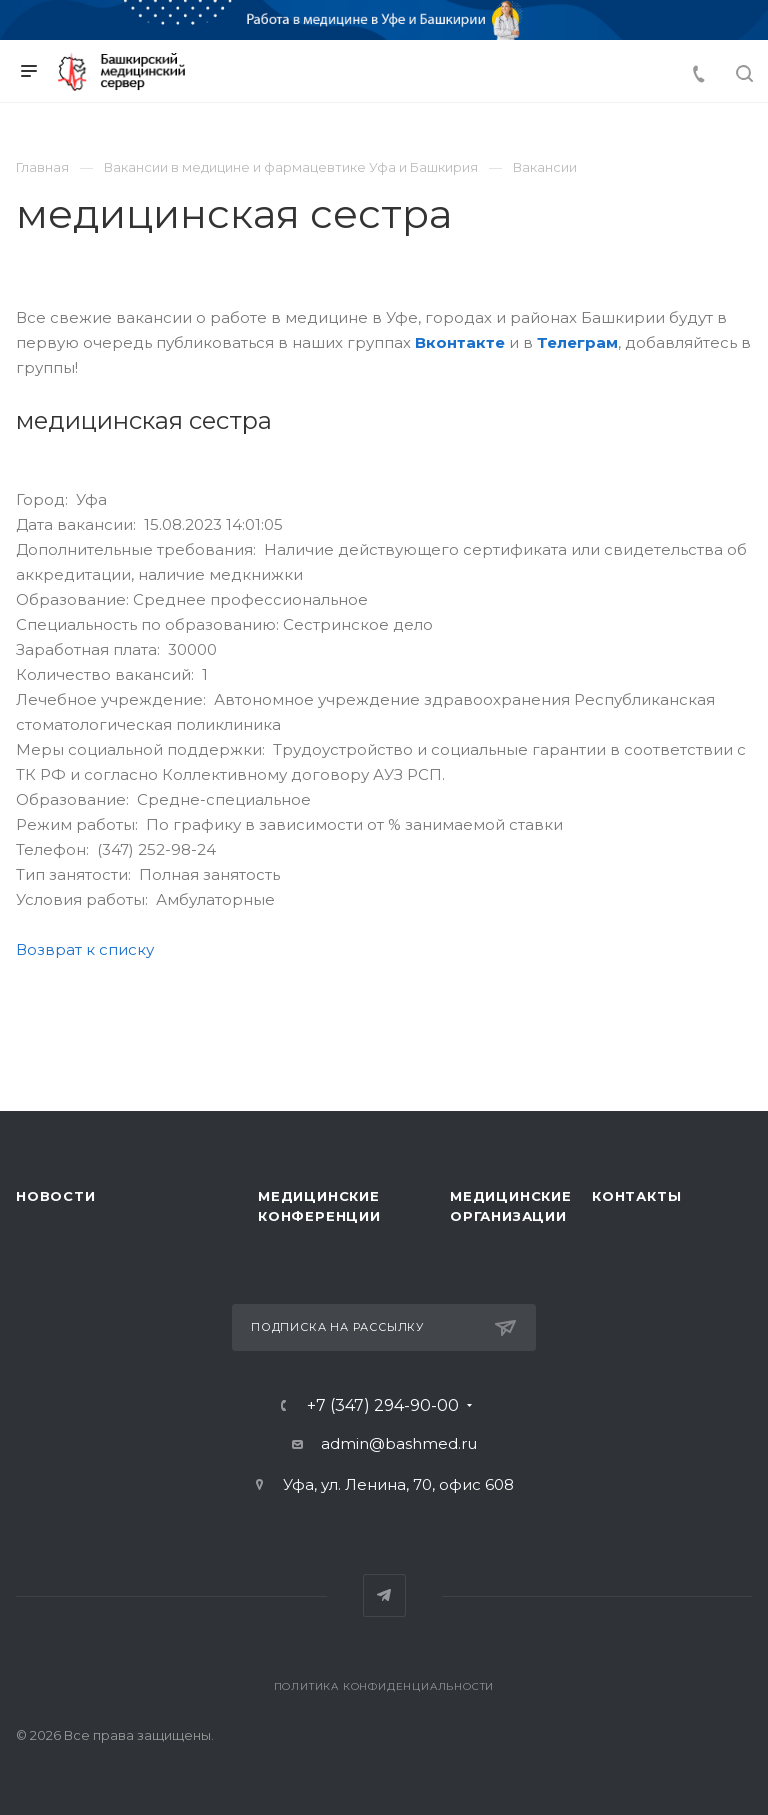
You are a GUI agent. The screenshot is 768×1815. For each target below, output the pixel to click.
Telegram (384, 1595)
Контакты (636, 1196)
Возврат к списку (85, 949)
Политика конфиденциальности (384, 1686)
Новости (56, 1196)
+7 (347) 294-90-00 (383, 1406)
